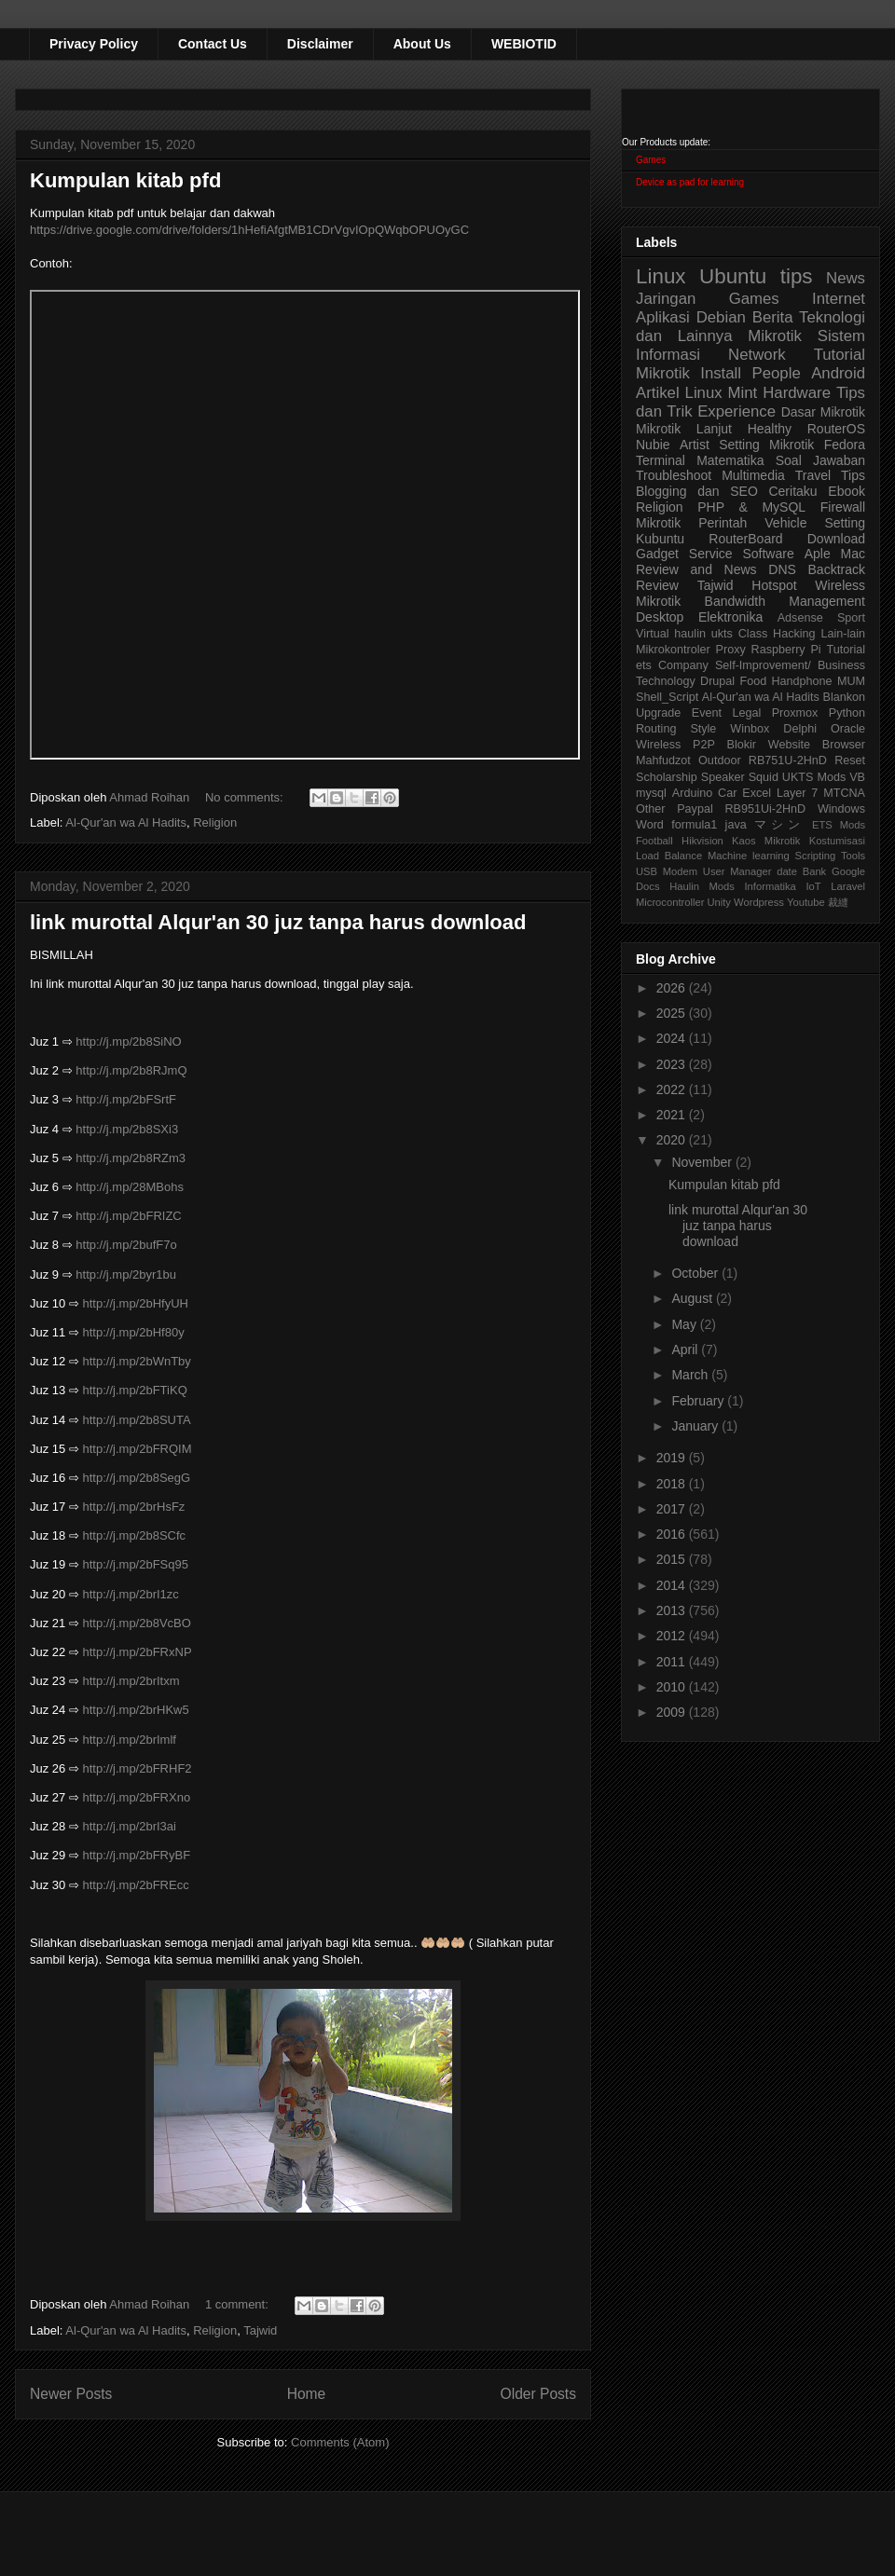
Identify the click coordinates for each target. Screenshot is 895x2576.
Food (752, 681)
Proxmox (795, 712)
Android (838, 373)
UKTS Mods (814, 777)
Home (306, 2394)
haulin (690, 633)
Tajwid (260, 2330)
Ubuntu (732, 276)
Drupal (717, 681)
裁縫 (838, 902)
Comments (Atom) (340, 2442)
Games (651, 160)
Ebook (846, 491)
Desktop (659, 617)
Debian (721, 317)
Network (757, 354)
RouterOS (836, 428)
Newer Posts (71, 2394)
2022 (672, 1089)
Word (650, 824)
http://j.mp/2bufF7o (126, 1245)
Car (727, 793)
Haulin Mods (702, 886)
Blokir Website (769, 744)
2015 (672, 1559)
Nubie (653, 444)
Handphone (801, 681)
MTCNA (844, 793)
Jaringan (665, 299)
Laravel (848, 886)
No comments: (245, 797)
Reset (849, 760)
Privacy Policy (93, 43)
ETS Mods (838, 824)
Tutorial (845, 649)
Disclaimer (320, 43)
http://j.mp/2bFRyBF (137, 1855)
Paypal (695, 808)
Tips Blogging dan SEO (750, 483)
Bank (815, 871)
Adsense (800, 617)
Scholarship (666, 777)
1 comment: (238, 2304)
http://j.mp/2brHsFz (134, 1507)
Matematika (730, 460)
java (736, 824)
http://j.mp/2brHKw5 (136, 1710)
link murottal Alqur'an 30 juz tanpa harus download (278, 922)
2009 (672, 1712)
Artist (694, 444)
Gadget (657, 553)
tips (796, 276)
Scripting (815, 855)
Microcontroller (670, 902)
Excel (756, 793)
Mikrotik (775, 336)
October (696, 1273)
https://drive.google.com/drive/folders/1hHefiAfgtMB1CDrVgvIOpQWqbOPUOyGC (249, 230)
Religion (215, 822)
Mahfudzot (663, 760)
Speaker (723, 777)
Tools (853, 855)
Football (654, 840)
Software (767, 553)
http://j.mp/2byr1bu (126, 1274)
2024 (672, 1038)
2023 (672, 1064)
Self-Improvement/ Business (790, 665)
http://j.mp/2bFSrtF (126, 1099)
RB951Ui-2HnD (765, 808)
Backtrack (836, 569)
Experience (736, 411)
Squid (763, 777)
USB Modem (666, 871)
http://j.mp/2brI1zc (131, 1594)
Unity (719, 902)
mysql (651, 793)
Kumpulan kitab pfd (125, 180)
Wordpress (759, 902)
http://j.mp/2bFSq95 (135, 1564)
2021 (672, 1114)
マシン (779, 824)
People (775, 373)
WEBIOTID (524, 43)
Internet (838, 299)
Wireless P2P (675, 744)
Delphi (800, 728)
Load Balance (669, 855)
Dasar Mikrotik (823, 411)
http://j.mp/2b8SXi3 (127, 1129)
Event (707, 712)
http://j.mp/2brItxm (131, 1681)
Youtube (806, 902)
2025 (672, 1013)
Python (847, 712)
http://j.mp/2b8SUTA (137, 1420)
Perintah (722, 522)
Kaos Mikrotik (766, 840)
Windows (841, 808)
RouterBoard (745, 538)
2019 (672, 1457)
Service (711, 553)
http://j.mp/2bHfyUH (135, 1303)
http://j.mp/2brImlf (129, 1740)
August (693, 1298)
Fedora (844, 444)
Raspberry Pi (786, 649)
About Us (422, 43)
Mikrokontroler (673, 649)
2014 (672, 1585)
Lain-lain (842, 633)
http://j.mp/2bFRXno (137, 1797)
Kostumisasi (837, 840)
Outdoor (719, 760)
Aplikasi (663, 317)
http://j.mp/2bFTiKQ (135, 1390)
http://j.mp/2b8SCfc (134, 1535)
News (845, 278)
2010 (672, 1686)
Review (657, 585)
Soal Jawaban (820, 460)
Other (651, 808)
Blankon (844, 697)
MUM (851, 681)
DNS (782, 569)
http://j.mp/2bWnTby (137, 1361)
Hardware (797, 393)
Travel (813, 475)
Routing (656, 728)
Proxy (731, 649)
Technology (665, 681)
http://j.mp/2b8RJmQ (131, 1070)
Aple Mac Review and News (750, 561)
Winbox (749, 728)
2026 (672, 987)
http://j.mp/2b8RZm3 (131, 1158)
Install (720, 373)
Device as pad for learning (690, 182)
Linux (661, 276)
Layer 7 (797, 793)
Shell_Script (667, 697)
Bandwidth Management (785, 601)
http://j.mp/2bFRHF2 (137, 1768)
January (696, 1425)
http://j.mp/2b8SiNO (128, 1041)
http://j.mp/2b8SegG (137, 1478)
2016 (672, 1534)
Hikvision (702, 840)
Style (703, 728)
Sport (851, 617)
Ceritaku (792, 491)
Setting (844, 522)
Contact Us (212, 43)
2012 (672, 1635)
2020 (672, 1139)
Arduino (692, 793)
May (685, 1324)
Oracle (848, 728)
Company (683, 665)
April (686, 1349)
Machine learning (749, 855)
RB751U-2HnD (788, 760)
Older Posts (538, 2394)
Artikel (658, 393)
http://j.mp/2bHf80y (134, 1332)
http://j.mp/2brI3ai (129, 1826)
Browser (843, 744)
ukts (722, 633)
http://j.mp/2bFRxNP (137, 1652)
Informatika (770, 886)
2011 (672, 1661)
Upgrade (658, 712)
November (703, 1162)
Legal (746, 712)
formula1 (694, 824)
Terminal (660, 460)
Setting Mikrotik (766, 444)
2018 (672, 1483)
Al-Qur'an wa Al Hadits (125, 822)
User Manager (737, 871)
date (787, 871)
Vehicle (785, 522)
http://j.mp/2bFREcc (136, 1885)
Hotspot (773, 585)
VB (857, 777)
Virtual (652, 633)
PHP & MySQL (751, 507)
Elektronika (730, 617)
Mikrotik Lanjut (684, 428)
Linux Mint (721, 393)
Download (836, 538)
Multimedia (753, 475)
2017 (672, 1508)
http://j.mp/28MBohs (130, 1187)
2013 (672, 1610)
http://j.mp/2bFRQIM (137, 1449)
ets (644, 665)
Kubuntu (660, 538)
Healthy (770, 428)
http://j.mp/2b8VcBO (137, 1623)
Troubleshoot (673, 475)
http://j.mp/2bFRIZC (128, 1216)
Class (753, 633)
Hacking (794, 633)
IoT (813, 886)
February (699, 1400)
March (691, 1374)
